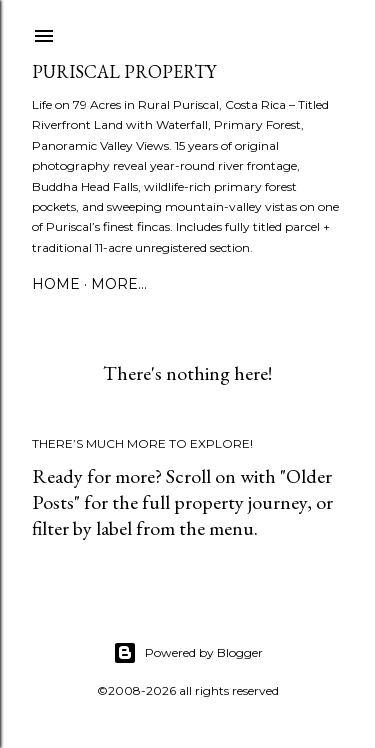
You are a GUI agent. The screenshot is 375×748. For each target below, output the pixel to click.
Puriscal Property (124, 71)
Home (56, 284)
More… (119, 284)
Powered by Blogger (188, 653)
